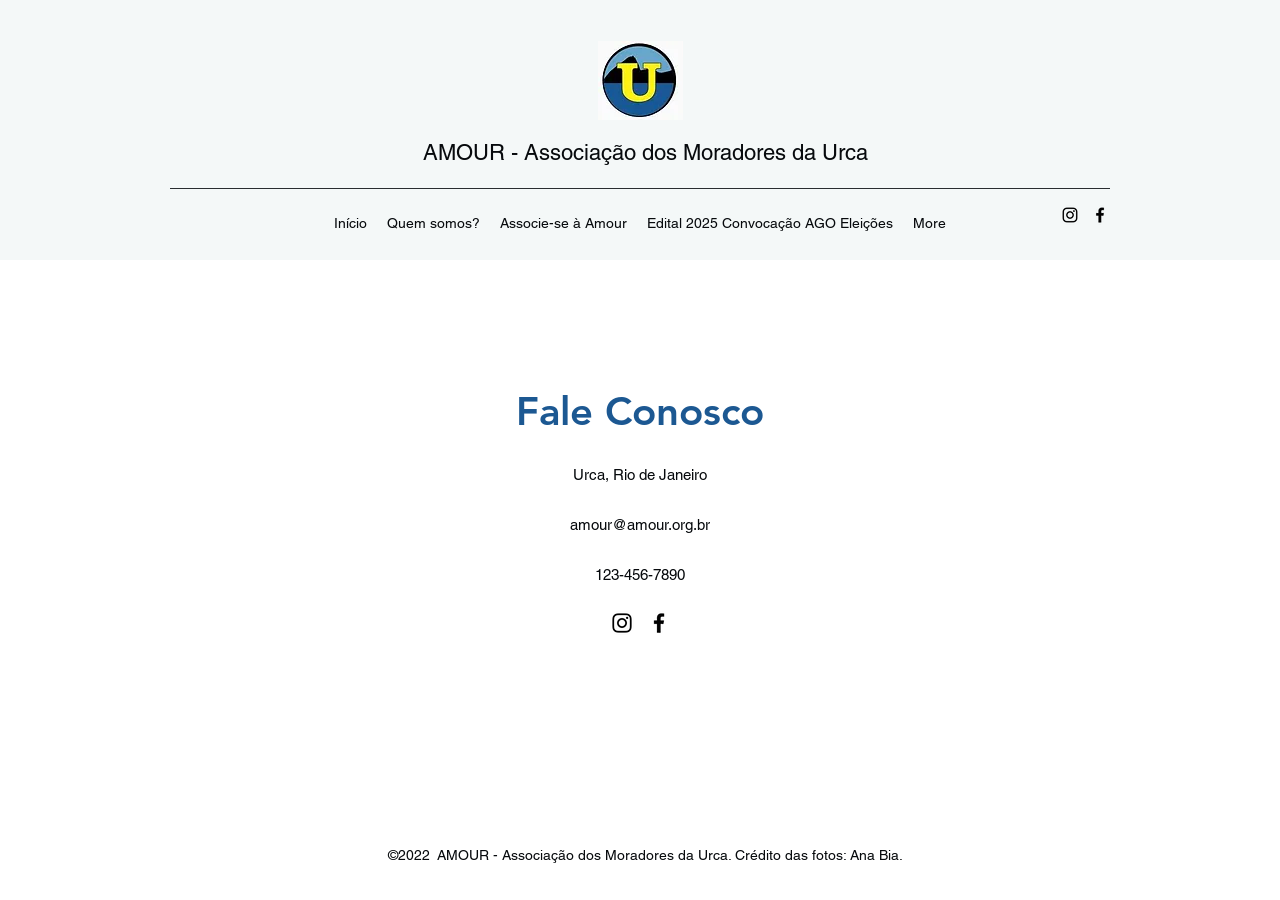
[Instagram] (1070, 215)
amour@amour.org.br (640, 524)
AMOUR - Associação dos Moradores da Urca (645, 152)
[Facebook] (1100, 215)
